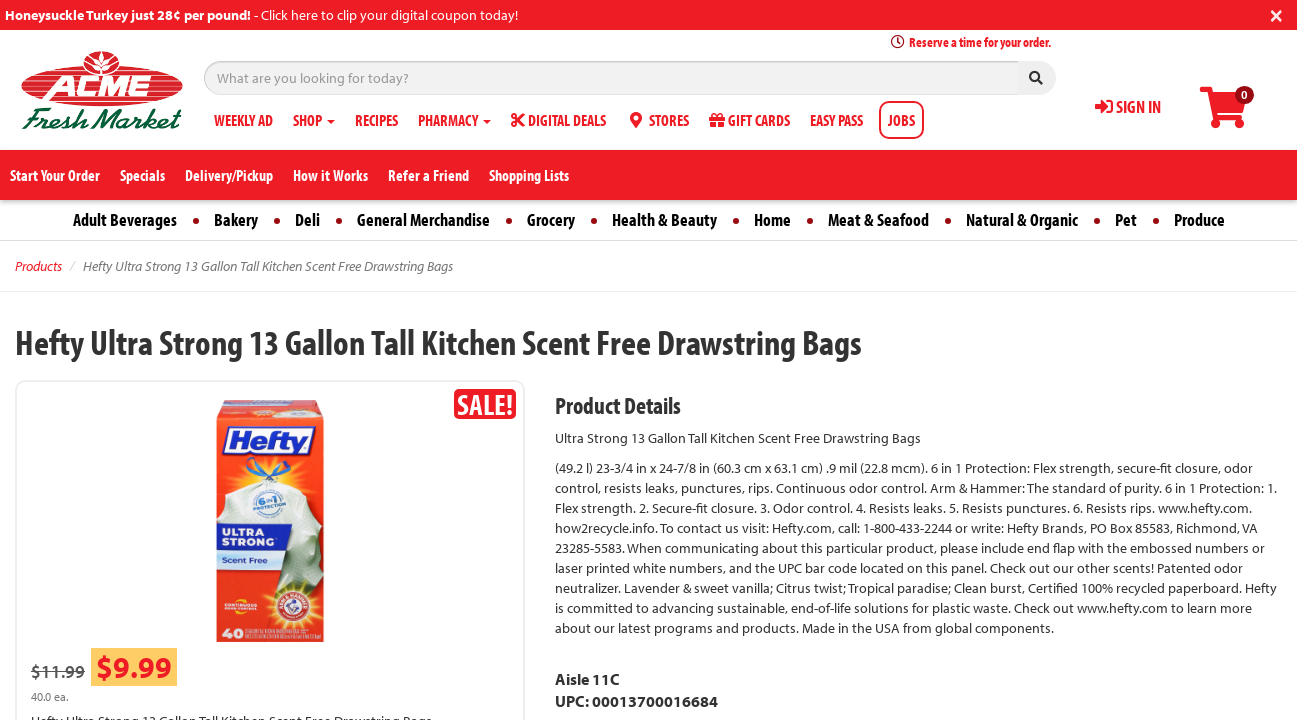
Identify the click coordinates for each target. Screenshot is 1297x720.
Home (772, 219)
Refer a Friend (428, 175)
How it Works (330, 175)
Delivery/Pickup (229, 175)
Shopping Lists (529, 175)
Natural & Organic (1022, 219)
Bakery (236, 219)
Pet (1126, 219)
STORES (657, 120)
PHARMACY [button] (454, 120)
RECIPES (376, 120)
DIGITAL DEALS (558, 120)
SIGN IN (1128, 106)
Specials (142, 175)
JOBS (901, 120)
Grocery (551, 219)
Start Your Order (55, 175)
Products (38, 266)
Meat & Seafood (878, 219)
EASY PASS (836, 120)
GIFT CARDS (749, 120)
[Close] (1276, 13)
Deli (307, 219)
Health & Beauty (664, 219)
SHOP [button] (314, 120)
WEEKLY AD (243, 120)
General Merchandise (423, 219)
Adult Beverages (125, 219)
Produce (1199, 219)
